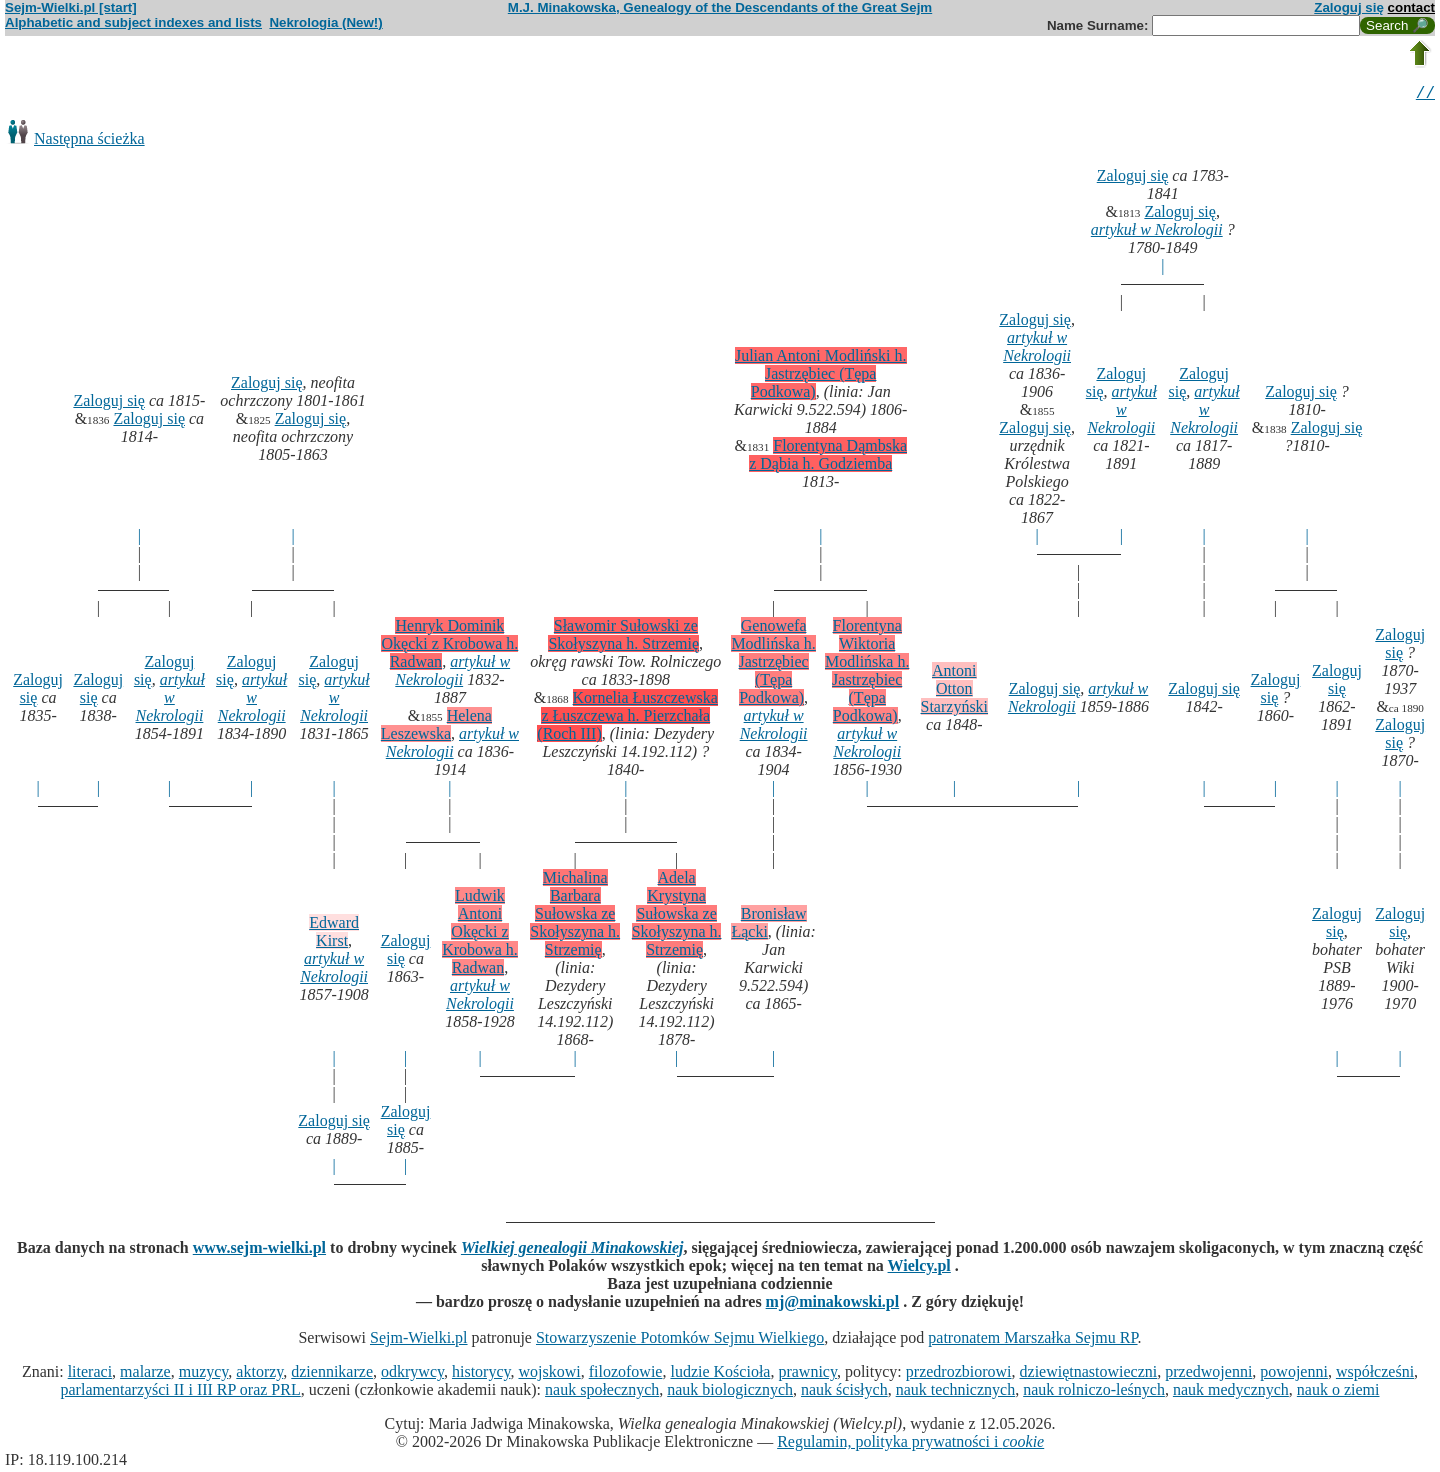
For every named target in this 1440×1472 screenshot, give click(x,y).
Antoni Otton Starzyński (955, 691)
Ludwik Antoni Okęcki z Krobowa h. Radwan (480, 934)
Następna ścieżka (89, 141)
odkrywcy (412, 1374)
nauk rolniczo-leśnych (1094, 1392)
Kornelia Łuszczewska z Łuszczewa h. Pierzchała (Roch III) (627, 718)
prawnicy (807, 1374)
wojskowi (549, 1374)
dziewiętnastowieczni (1089, 1374)
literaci (90, 1374)
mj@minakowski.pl (833, 1304)
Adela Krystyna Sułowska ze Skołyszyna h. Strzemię (677, 916)
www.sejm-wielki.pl (259, 1250)
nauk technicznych (956, 1392)
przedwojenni (1208, 1374)
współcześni (1375, 1374)
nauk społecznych (602, 1392)
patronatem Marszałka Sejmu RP (1032, 1340)
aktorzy (259, 1374)
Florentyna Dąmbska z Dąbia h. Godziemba (828, 457)
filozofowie (626, 1374)
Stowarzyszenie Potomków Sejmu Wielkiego (680, 1340)
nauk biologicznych (730, 1392)
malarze (145, 1374)
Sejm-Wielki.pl (419, 1340)
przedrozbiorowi (959, 1374)
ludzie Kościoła (720, 1374)
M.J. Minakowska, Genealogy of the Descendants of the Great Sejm (720, 7)
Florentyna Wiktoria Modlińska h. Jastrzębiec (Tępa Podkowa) (867, 673)
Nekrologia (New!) (325, 22)
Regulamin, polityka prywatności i (910, 1444)
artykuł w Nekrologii (1157, 232)
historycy (481, 1374)
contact (1411, 7)
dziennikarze (332, 1374)
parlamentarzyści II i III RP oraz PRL (181, 1392)
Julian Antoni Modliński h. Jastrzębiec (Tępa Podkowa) (821, 376)
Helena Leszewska (436, 727)
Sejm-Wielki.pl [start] (71, 7)
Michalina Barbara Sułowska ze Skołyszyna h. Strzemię (575, 916)
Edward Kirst (334, 934)
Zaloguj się (1349, 7)
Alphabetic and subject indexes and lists (133, 22)
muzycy (204, 1374)
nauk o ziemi (1338, 1392)
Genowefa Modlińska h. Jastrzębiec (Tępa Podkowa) (773, 664)
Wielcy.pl (919, 1268)
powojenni (1294, 1374)
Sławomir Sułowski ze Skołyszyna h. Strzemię (623, 637)
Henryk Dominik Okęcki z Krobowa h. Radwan (449, 646)
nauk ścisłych (844, 1392)
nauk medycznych (1231, 1392)
